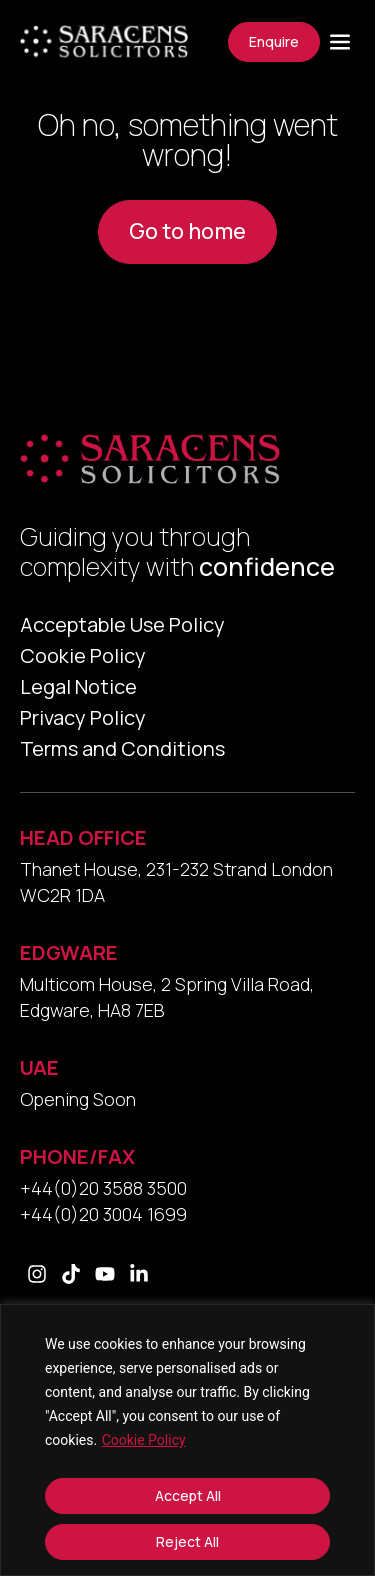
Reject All (187, 1541)
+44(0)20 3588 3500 (103, 1188)
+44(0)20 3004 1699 (103, 1214)
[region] (187, 1440)
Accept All (188, 1495)
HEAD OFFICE (83, 837)
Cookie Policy (144, 1440)
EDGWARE (69, 952)
